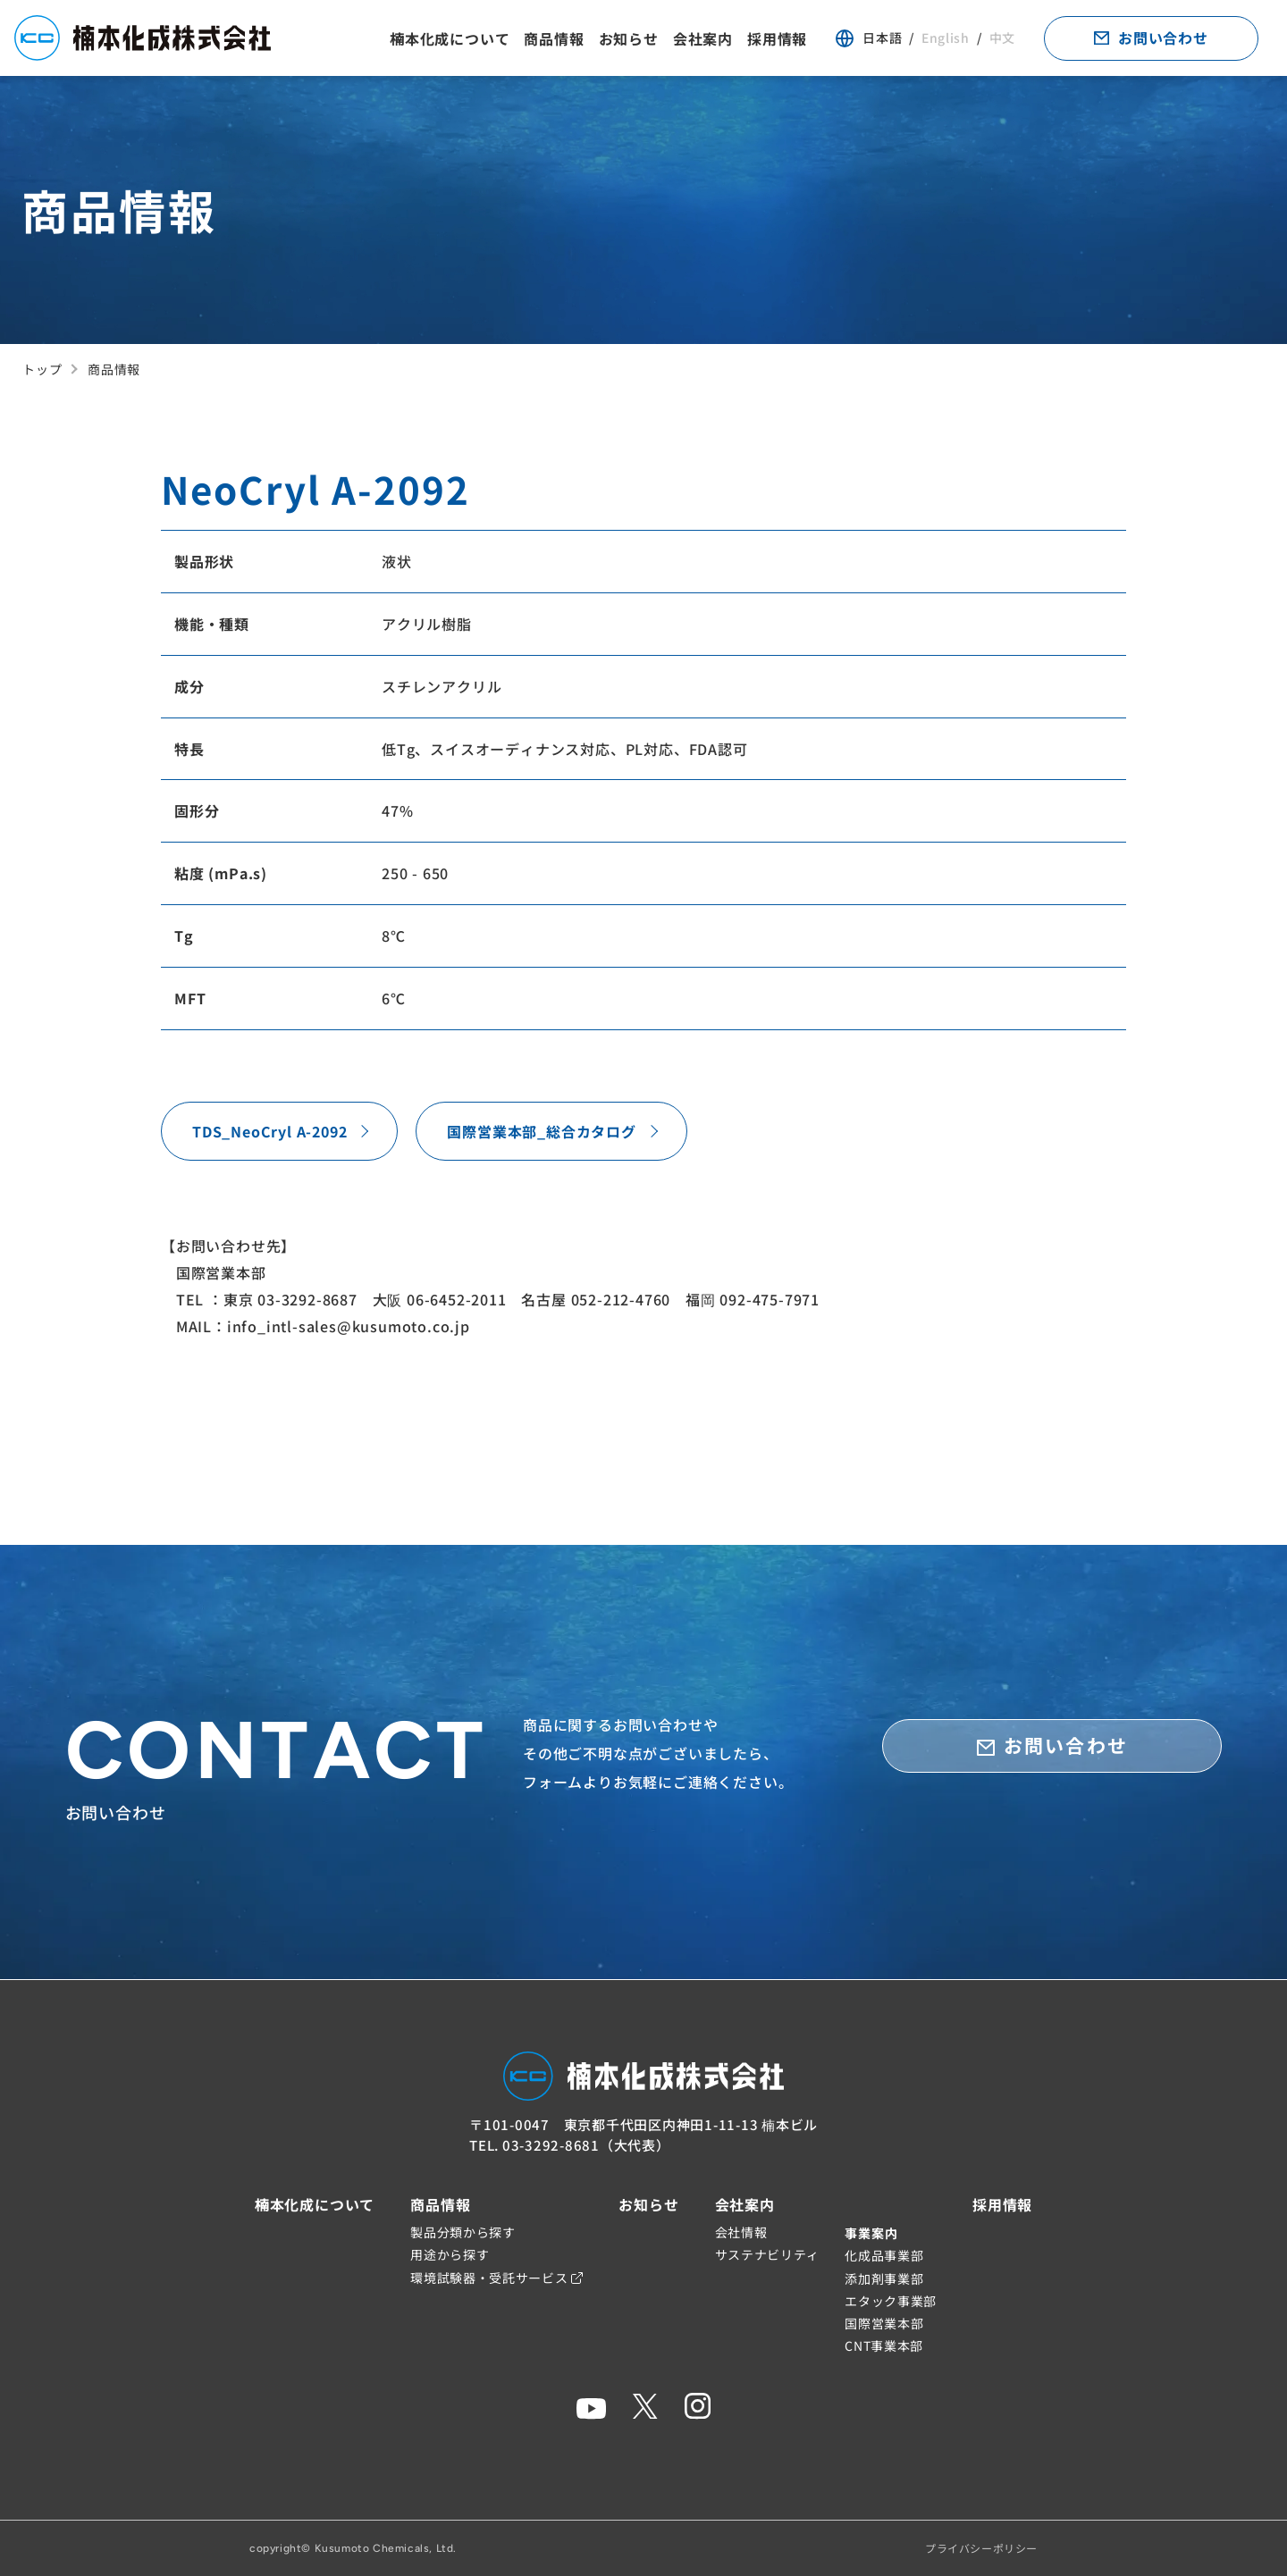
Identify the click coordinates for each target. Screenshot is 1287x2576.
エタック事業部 (891, 2301)
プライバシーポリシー (981, 2547)
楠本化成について (449, 38)
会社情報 (741, 2232)
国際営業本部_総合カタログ (541, 1131)
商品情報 (554, 38)
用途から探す (449, 2254)
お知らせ (629, 38)
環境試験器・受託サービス (496, 2278)
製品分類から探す (463, 2232)
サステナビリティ (767, 2254)
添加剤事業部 (884, 2278)
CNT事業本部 (884, 2345)
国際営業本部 (884, 2323)
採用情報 (777, 38)
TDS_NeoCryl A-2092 (269, 1131)
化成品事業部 (884, 2255)
